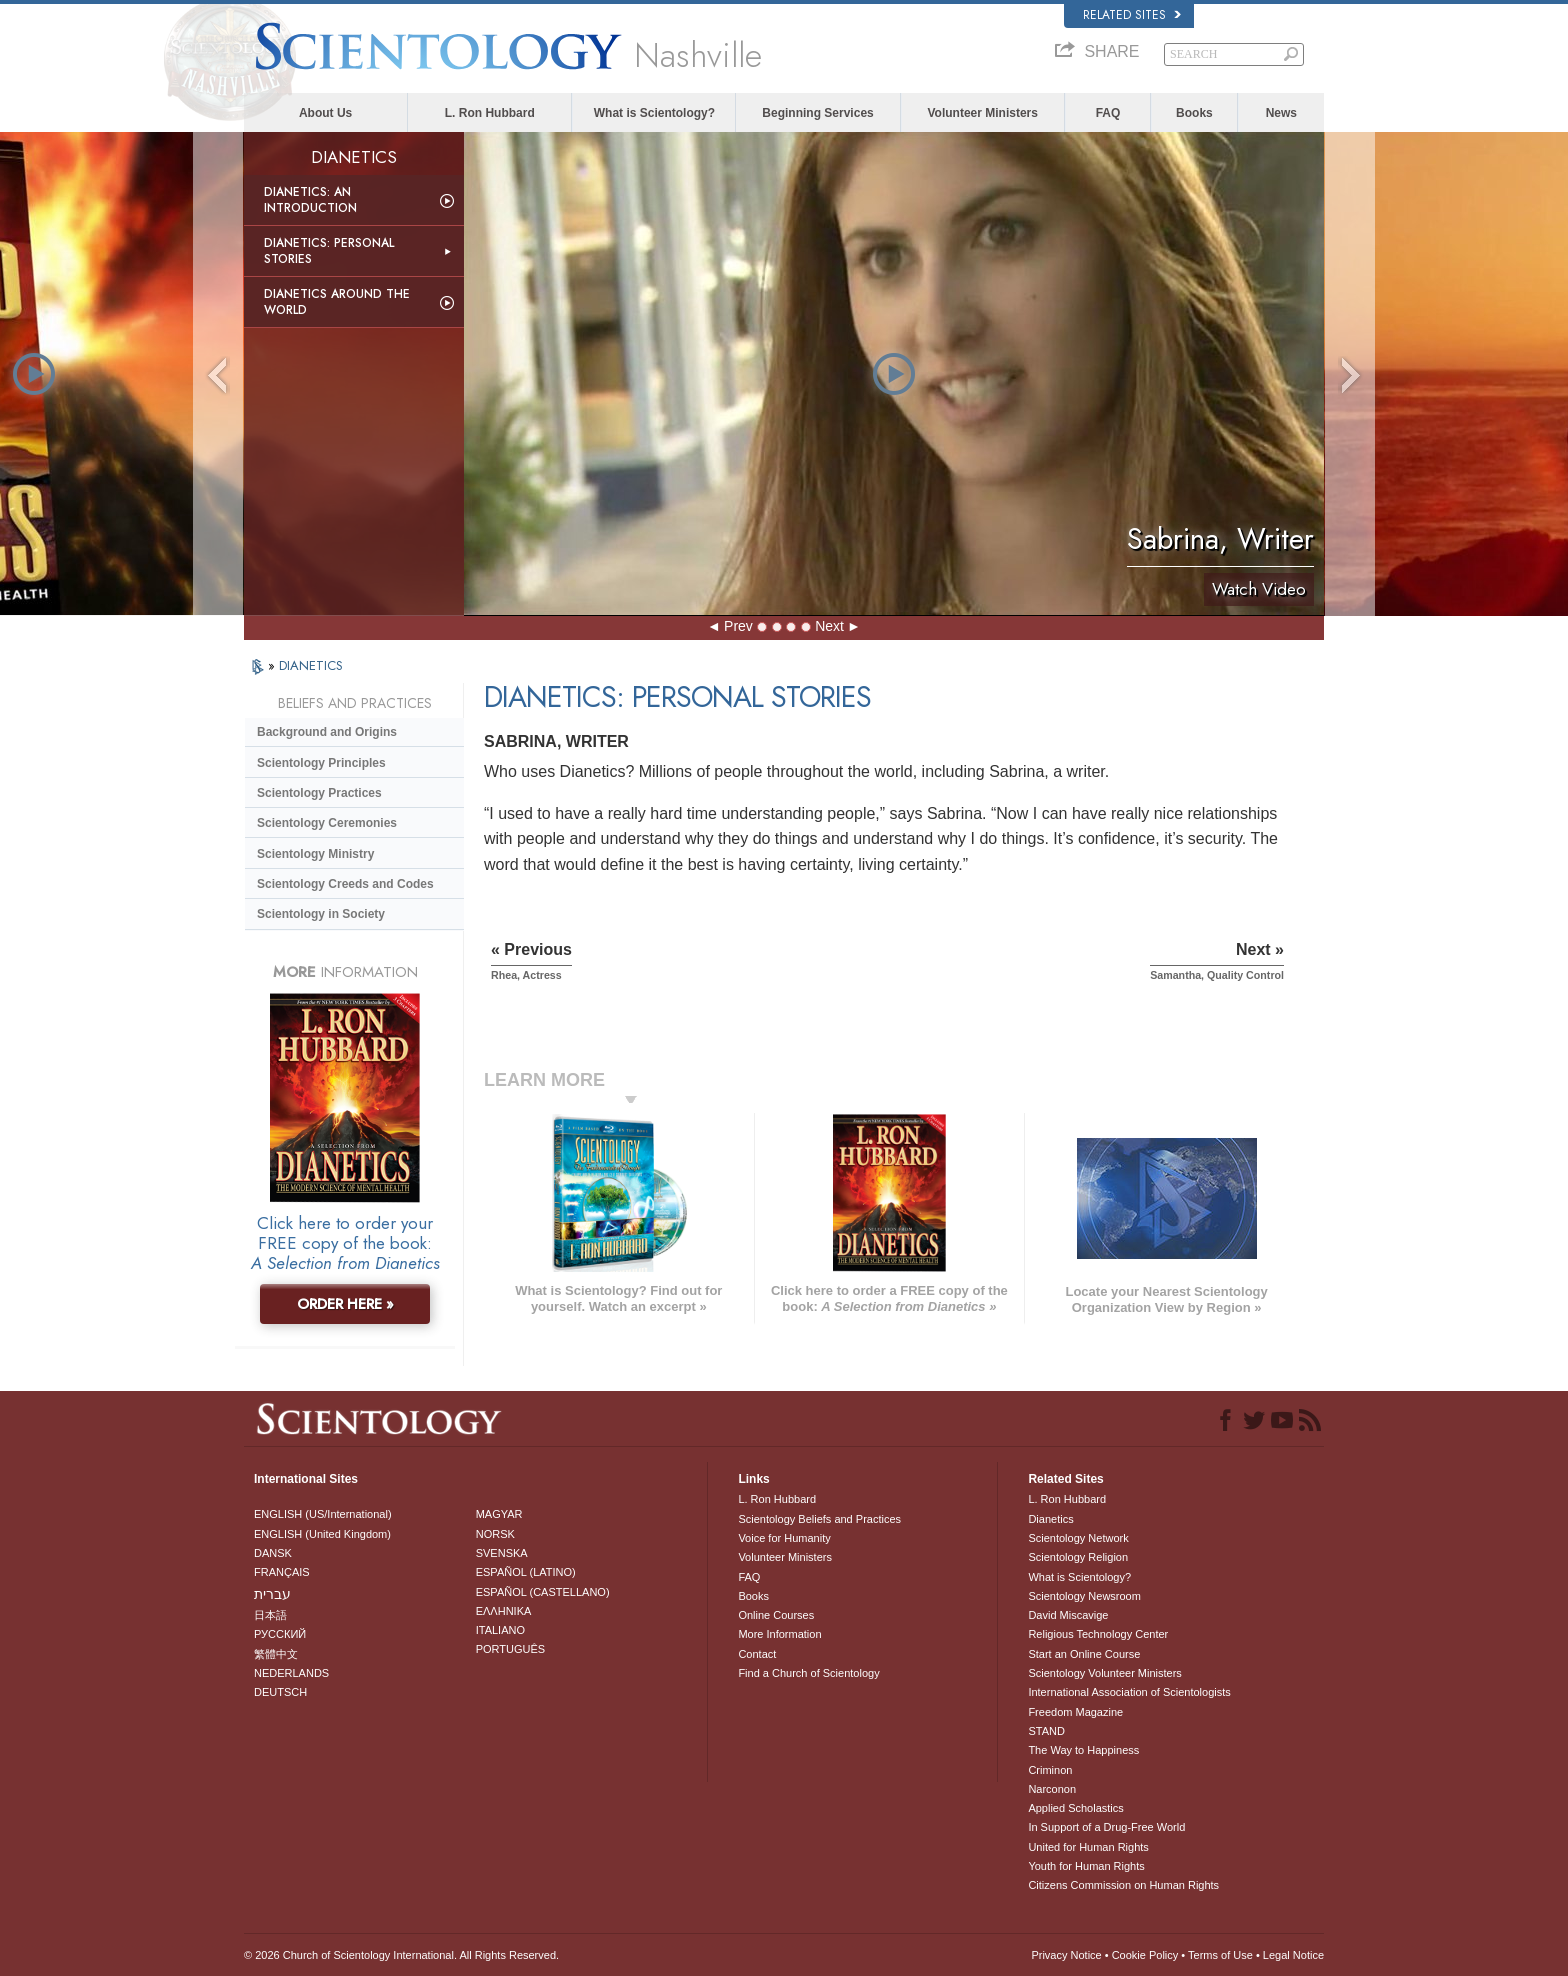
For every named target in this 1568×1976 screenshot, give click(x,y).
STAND (1046, 1731)
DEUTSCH (280, 1692)
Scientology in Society (321, 914)
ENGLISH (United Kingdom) (322, 1534)
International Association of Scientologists (1129, 1692)
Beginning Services (817, 113)
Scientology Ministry (315, 854)
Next (829, 626)
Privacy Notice (1066, 1955)
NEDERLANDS (291, 1673)
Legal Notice (1293, 1955)
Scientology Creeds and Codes (345, 884)
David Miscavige (1068, 1615)
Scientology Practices (319, 793)
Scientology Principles (321, 763)
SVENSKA (502, 1553)
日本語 (270, 1615)
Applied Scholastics (1075, 1808)
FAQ (1108, 113)
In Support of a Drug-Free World (1106, 1827)
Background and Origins (327, 732)
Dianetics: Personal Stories (329, 251)
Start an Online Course (1084, 1654)
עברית (272, 1594)
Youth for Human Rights (1086, 1866)
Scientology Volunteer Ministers (1104, 1673)
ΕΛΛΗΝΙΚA (504, 1611)
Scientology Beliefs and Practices (819, 1519)
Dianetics (1050, 1519)
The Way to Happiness (1083, 1750)
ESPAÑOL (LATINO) (526, 1572)
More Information (779, 1634)
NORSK (495, 1534)
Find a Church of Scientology (808, 1673)
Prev (738, 626)
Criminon (1050, 1770)
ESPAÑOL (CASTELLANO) (543, 1592)
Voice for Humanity (784, 1538)
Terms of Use (1220, 1955)
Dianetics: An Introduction (310, 200)
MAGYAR (499, 1514)
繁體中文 (276, 1654)
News (1281, 113)
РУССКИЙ (280, 1634)
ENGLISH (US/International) (323, 1514)
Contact (757, 1654)
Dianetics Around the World (337, 302)
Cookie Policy (1145, 1955)
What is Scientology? (654, 113)
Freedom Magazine (1075, 1712)
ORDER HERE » (345, 1304)
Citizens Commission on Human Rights (1123, 1885)
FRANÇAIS (282, 1572)
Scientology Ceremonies (327, 823)
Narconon (1052, 1789)
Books (1194, 113)
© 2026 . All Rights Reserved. (401, 1955)
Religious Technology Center (1098, 1634)
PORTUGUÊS (510, 1649)
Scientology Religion (1078, 1557)
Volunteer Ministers (982, 113)
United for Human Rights (1088, 1847)
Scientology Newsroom (1084, 1596)
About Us (325, 113)
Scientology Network (1078, 1538)
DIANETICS (311, 665)
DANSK (273, 1553)
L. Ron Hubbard (490, 113)
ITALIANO (500, 1630)
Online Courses (776, 1615)
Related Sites (1132, 15)
